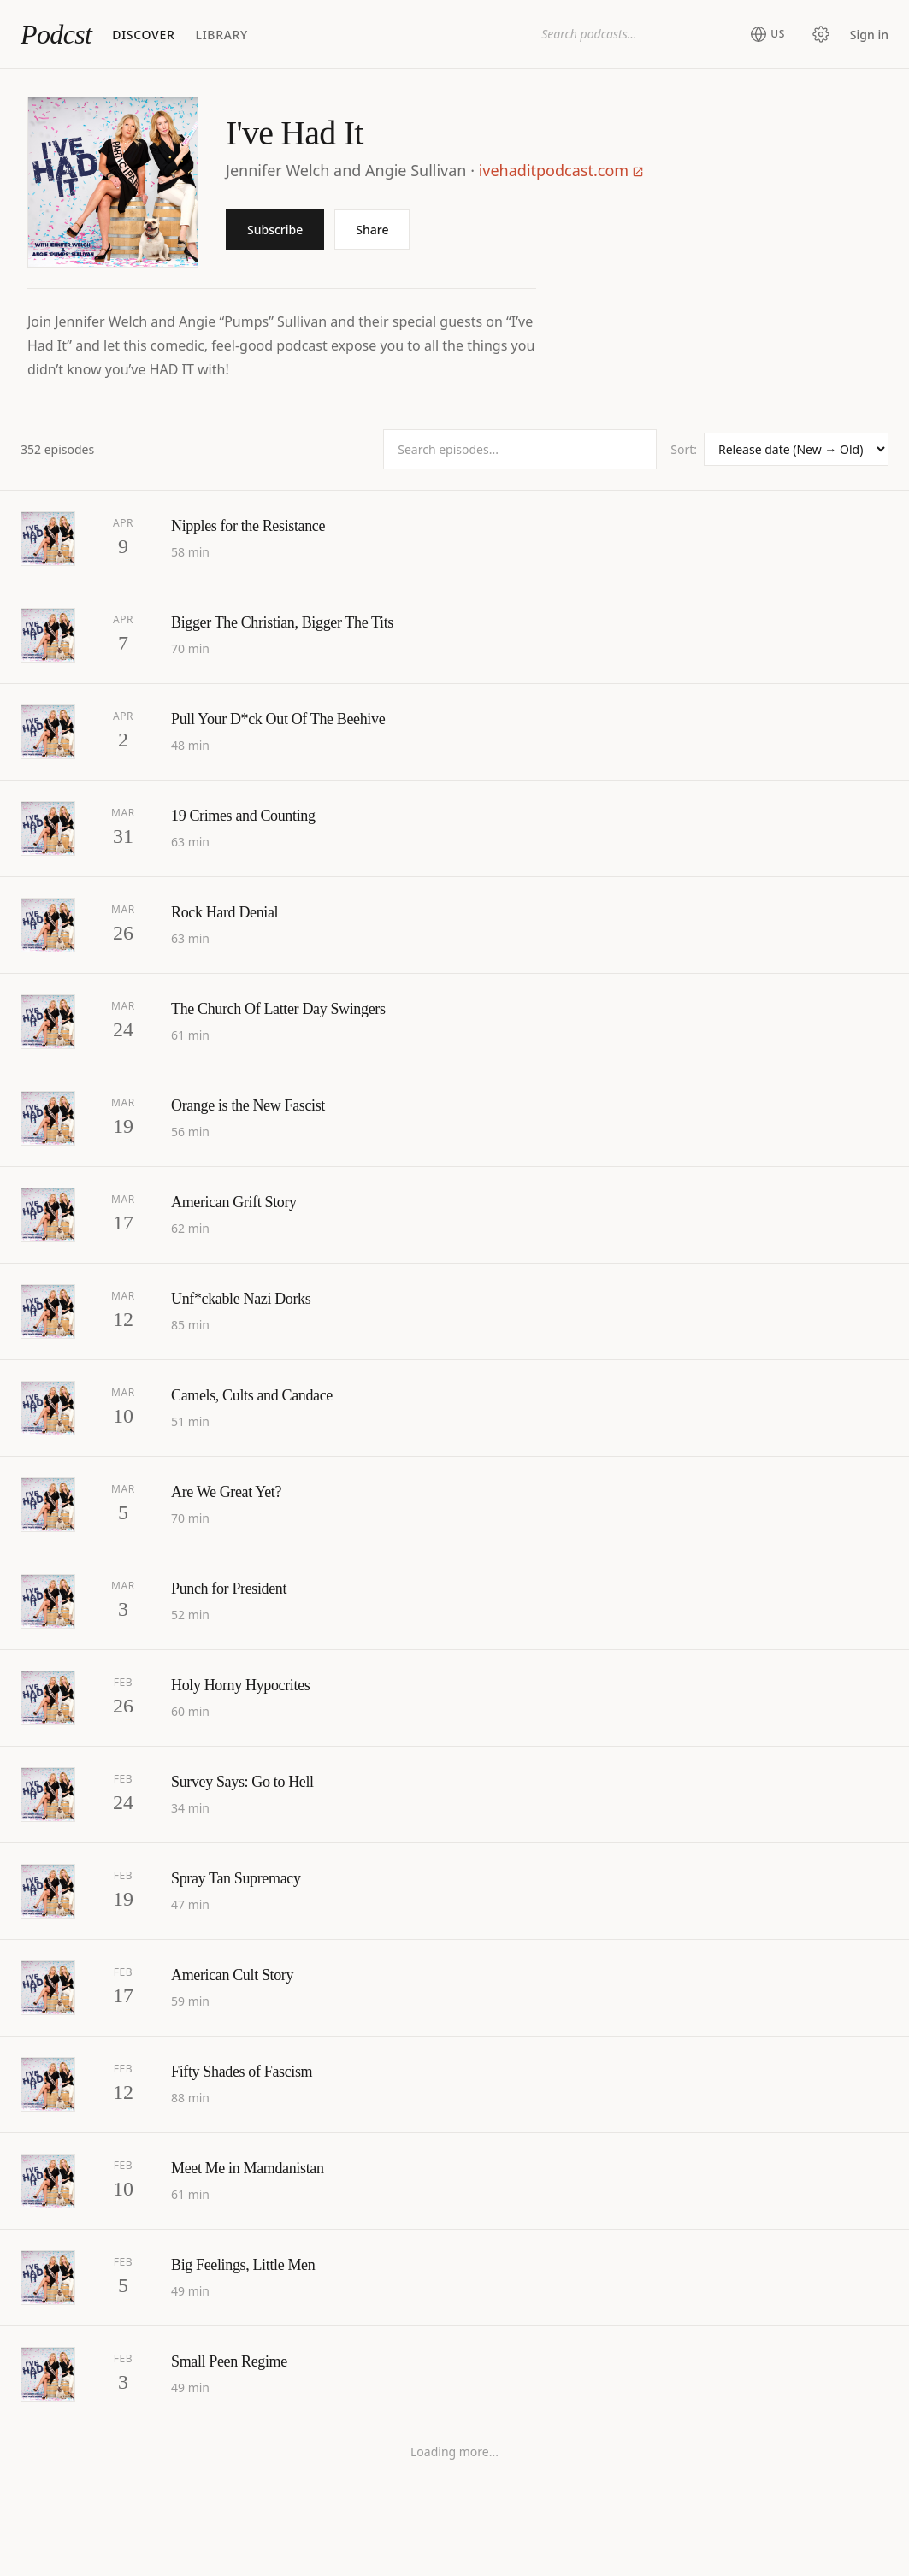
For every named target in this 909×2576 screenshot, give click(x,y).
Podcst (56, 34)
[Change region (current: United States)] (767, 34)
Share (372, 229)
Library (221, 35)
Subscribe (275, 229)
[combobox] (635, 34)
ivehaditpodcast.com (561, 170)
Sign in (869, 35)
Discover (143, 35)
